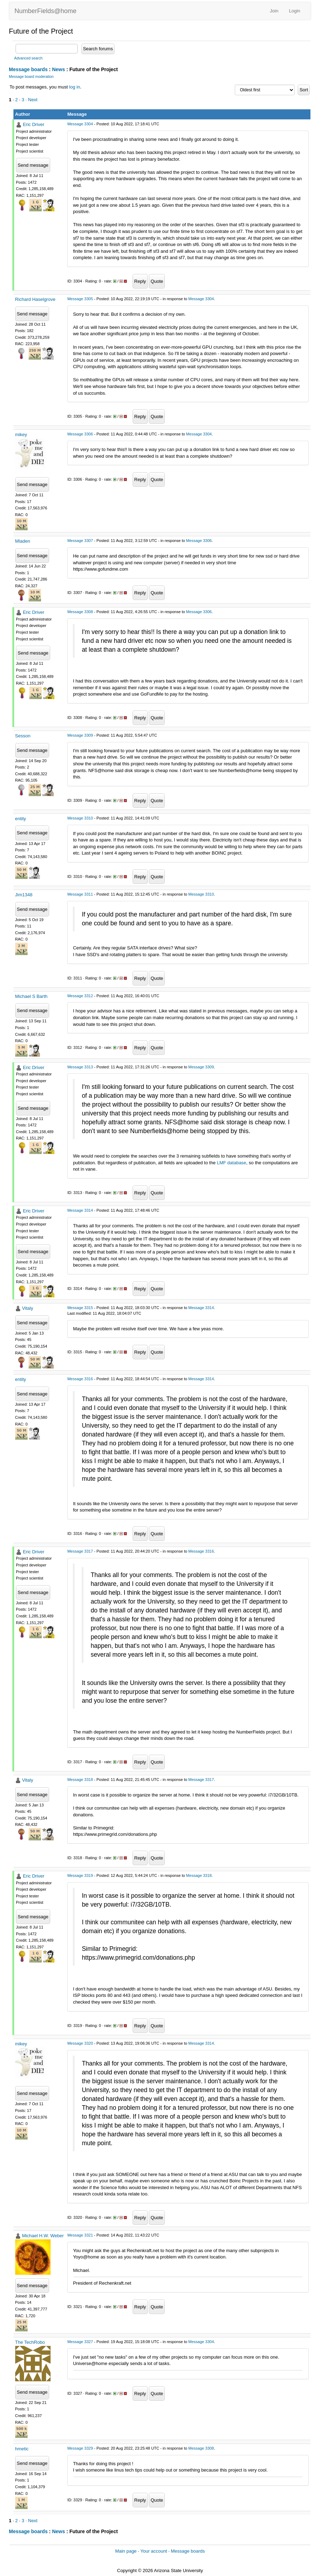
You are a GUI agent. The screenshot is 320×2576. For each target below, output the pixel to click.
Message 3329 (80, 2448)
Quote (157, 281)
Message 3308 (80, 612)
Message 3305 (80, 299)
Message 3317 (80, 1551)
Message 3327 (80, 2342)
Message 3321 (80, 2235)
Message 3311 (80, 894)
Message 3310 (80, 818)
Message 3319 (80, 1875)
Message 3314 (80, 1210)
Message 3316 (80, 1379)
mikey (21, 434)
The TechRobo (30, 2342)
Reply (140, 281)
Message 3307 (80, 540)
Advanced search (28, 58)
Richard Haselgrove (35, 299)
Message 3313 (80, 1067)
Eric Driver (34, 124)
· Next (31, 99)
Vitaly (27, 1308)
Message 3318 (80, 1779)
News (58, 69)
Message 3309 (80, 735)
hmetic (22, 2448)
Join (274, 10)
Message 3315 (80, 1308)
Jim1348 (24, 894)
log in (74, 87)
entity (20, 818)
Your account (153, 2551)
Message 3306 (80, 434)
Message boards (28, 69)
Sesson (22, 735)
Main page (126, 2551)
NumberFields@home (45, 11)
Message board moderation (31, 77)
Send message (33, 165)
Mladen (22, 541)
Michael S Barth (31, 996)
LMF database (231, 1162)
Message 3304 (80, 124)
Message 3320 (80, 2043)
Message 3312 (80, 996)
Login (294, 10)
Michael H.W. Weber (43, 2235)
